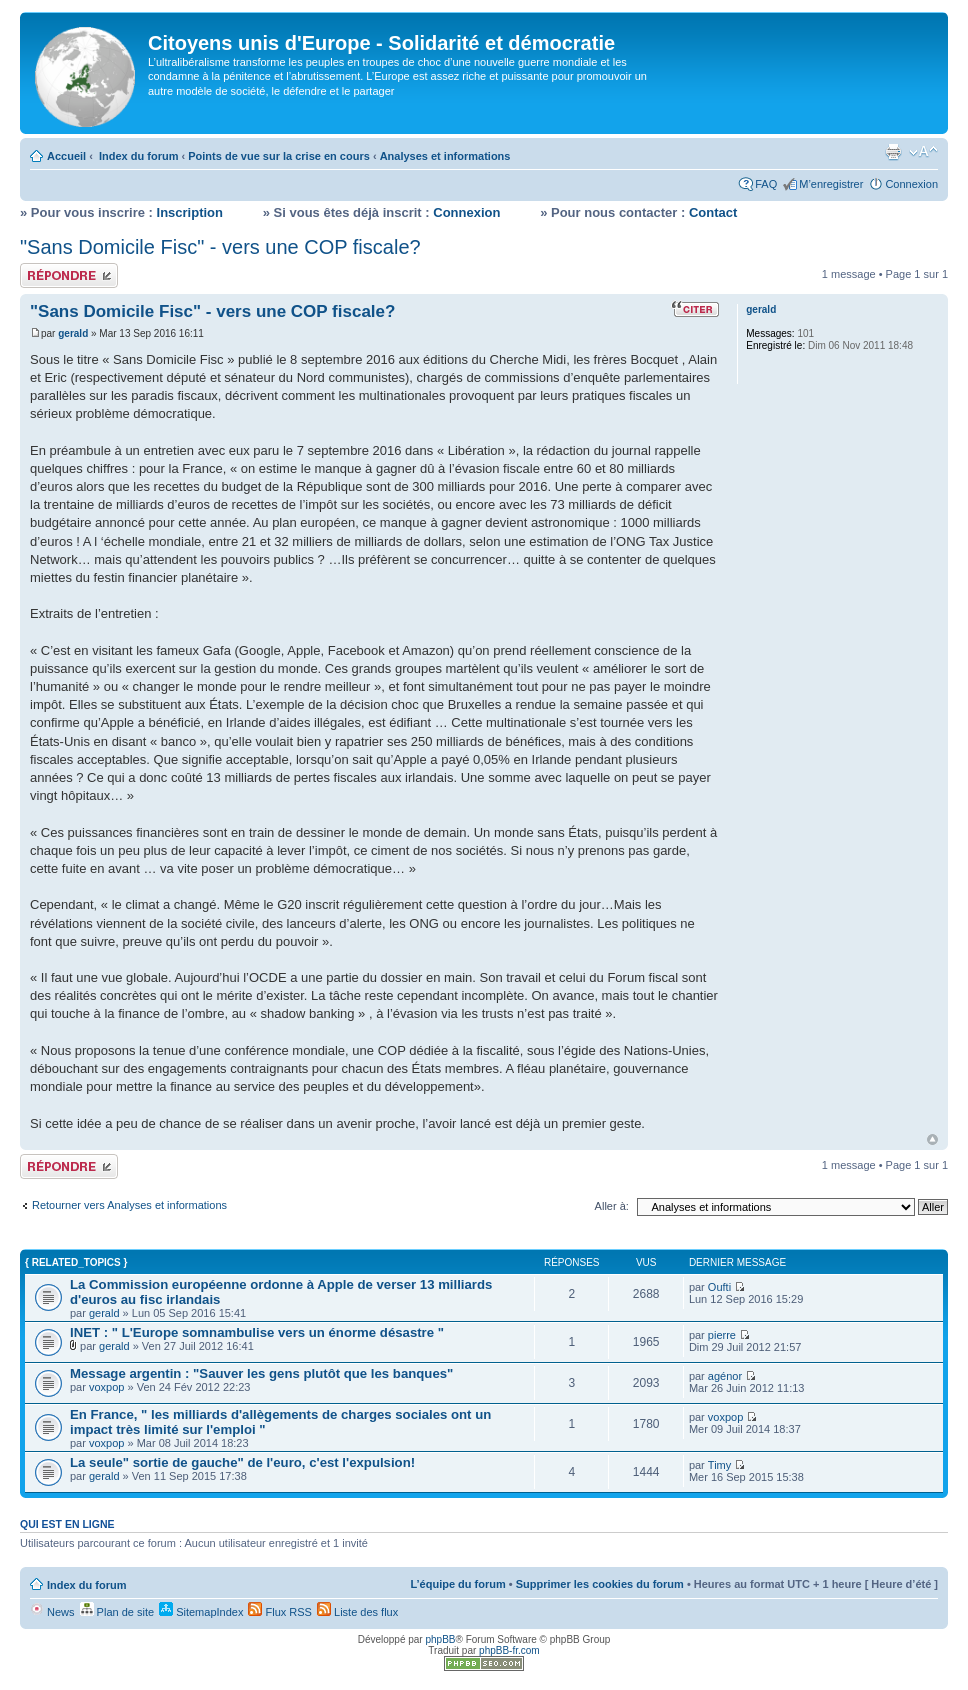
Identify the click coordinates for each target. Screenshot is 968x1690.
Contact (713, 212)
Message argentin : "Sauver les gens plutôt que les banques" (261, 1373)
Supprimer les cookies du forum (600, 1584)
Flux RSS (280, 1612)
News (52, 1612)
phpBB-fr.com (509, 1650)
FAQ (766, 184)
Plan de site (117, 1612)
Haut (932, 1139)
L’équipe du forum (457, 1584)
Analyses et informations (445, 156)
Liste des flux (357, 1612)
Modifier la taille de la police (923, 152)
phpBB (440, 1639)
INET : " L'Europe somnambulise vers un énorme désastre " (257, 1332)
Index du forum (138, 156)
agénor (725, 1376)
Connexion (911, 184)
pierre (722, 1335)
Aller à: (612, 1206)
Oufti (719, 1287)
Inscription (190, 212)
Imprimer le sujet (893, 152)
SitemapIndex (201, 1612)
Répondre (69, 275)
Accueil (66, 156)
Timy (719, 1465)
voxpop (106, 1387)
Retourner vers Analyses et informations (129, 1205)
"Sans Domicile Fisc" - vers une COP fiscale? (220, 247)
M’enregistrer (831, 184)
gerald (73, 333)
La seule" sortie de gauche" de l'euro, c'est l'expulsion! (242, 1462)
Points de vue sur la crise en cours (279, 156)
